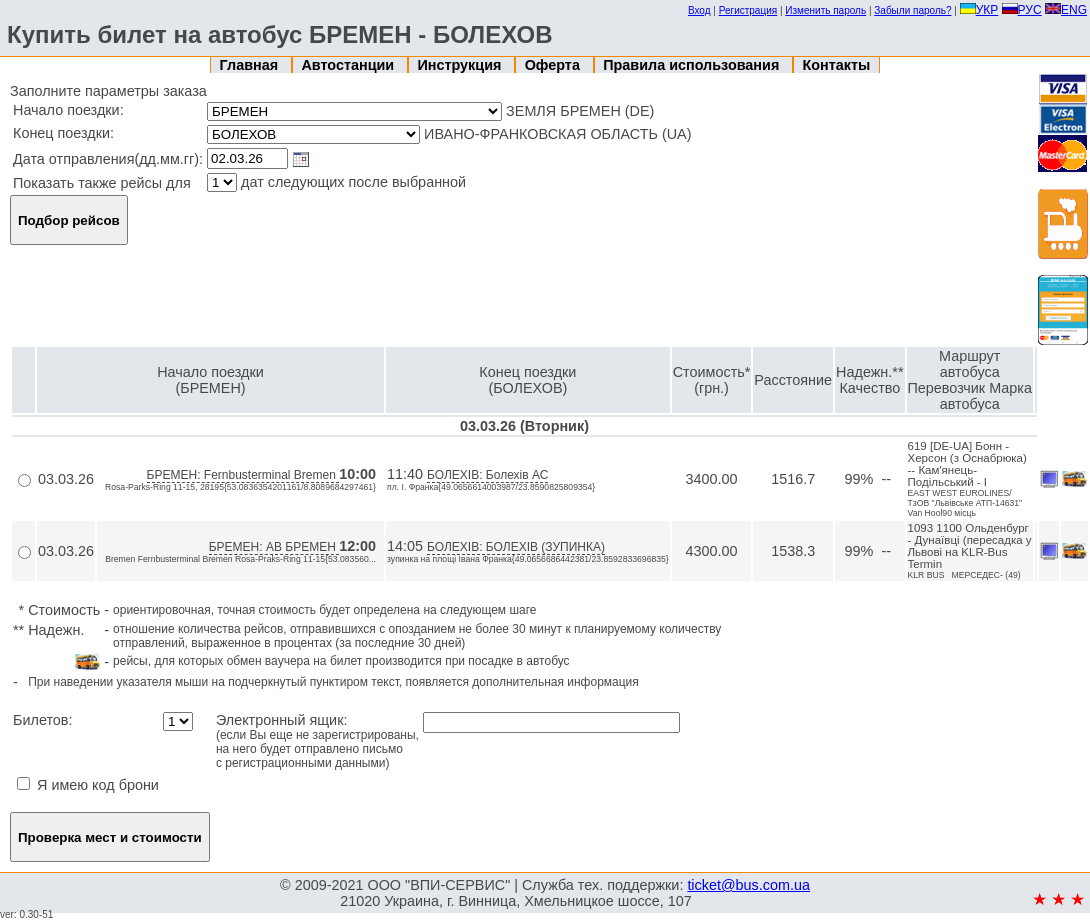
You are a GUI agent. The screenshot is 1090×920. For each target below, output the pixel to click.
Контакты (837, 65)
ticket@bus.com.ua (748, 885)
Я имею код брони (88, 785)
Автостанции (349, 65)
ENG (1066, 10)
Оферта (554, 65)
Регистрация (748, 10)
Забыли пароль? (912, 10)
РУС (1022, 10)
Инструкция (461, 65)
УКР (979, 10)
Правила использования (693, 65)
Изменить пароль (825, 10)
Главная (251, 65)
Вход (699, 10)
